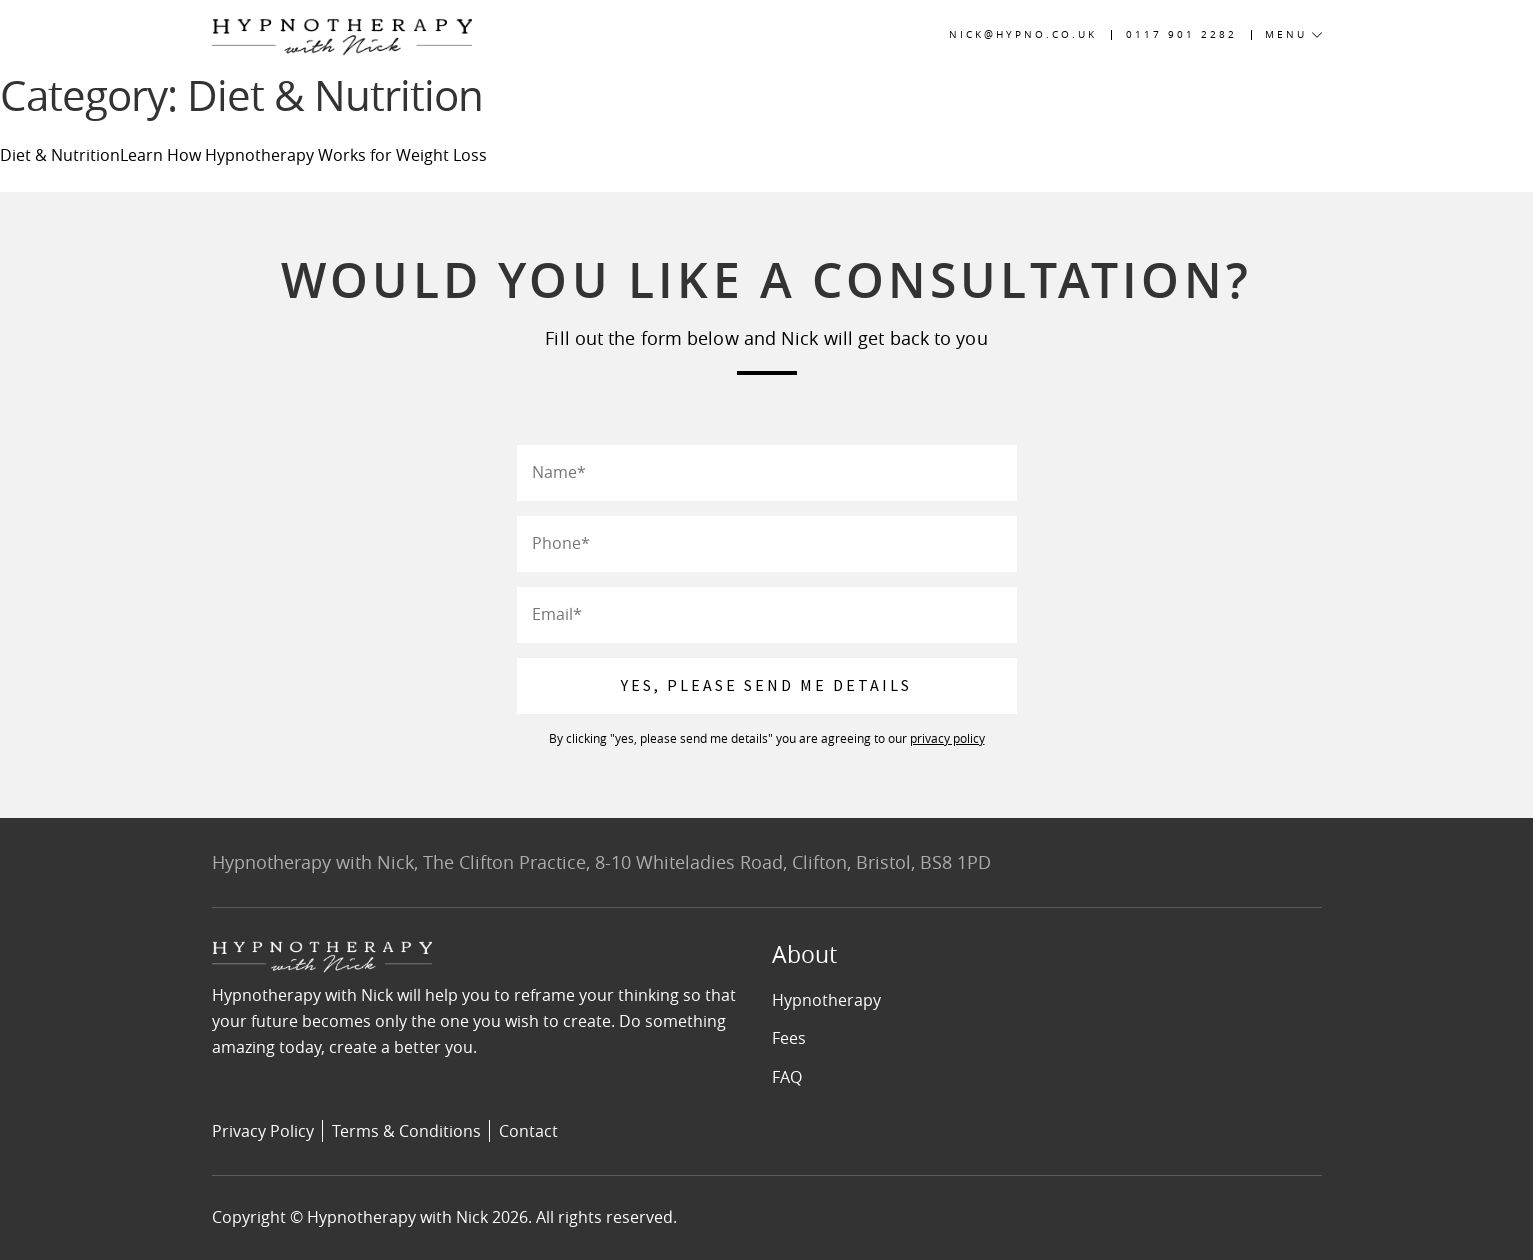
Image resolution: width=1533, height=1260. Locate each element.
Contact (528, 1131)
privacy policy (947, 738)
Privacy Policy (263, 1131)
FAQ (787, 1077)
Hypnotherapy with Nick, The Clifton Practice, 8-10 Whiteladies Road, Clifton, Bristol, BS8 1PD (601, 862)
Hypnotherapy (826, 1000)
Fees (789, 1038)
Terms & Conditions (406, 1131)
